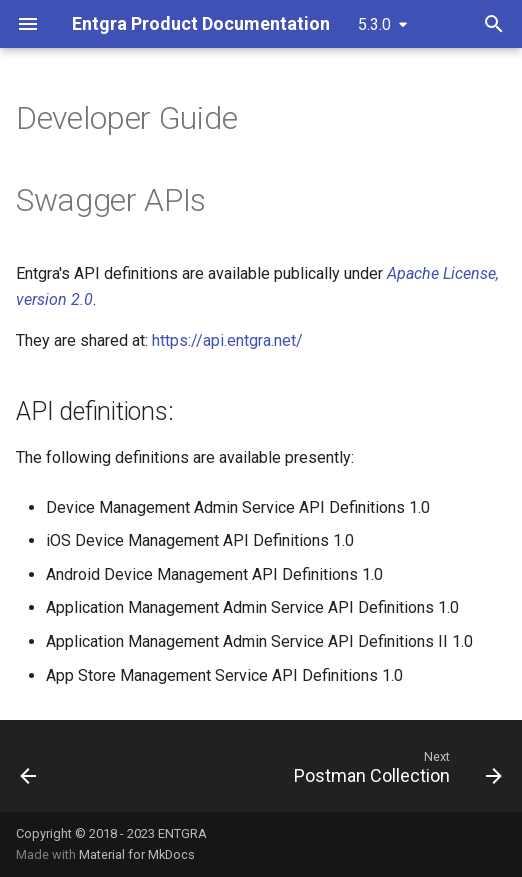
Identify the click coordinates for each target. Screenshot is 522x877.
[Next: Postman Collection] (395, 772)
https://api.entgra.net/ (227, 340)
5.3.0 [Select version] (374, 24)
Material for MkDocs (137, 854)
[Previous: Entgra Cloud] (29, 772)
